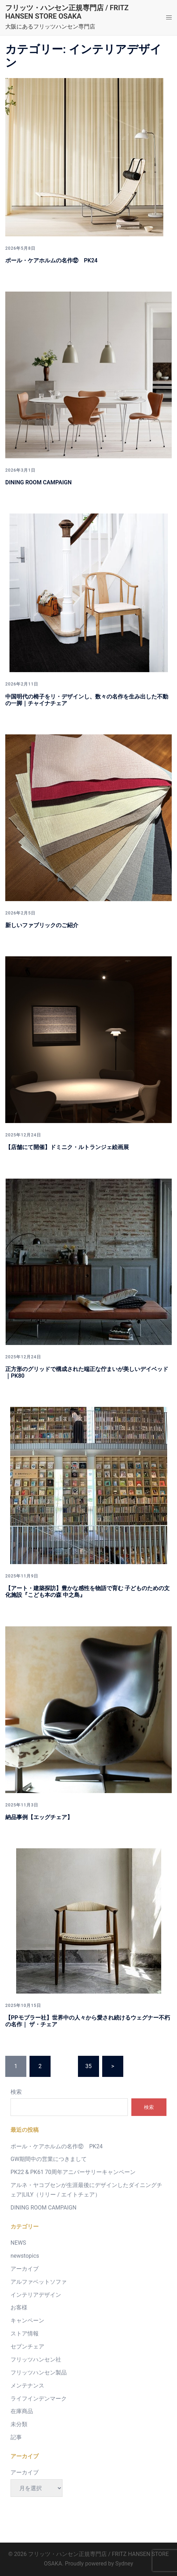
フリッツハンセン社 (36, 2359)
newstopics (25, 2255)
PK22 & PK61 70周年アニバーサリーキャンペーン (73, 2172)
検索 (16, 2092)
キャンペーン (27, 2320)
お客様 (19, 2307)
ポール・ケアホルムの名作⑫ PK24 (51, 260)
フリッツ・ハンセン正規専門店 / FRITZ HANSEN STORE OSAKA (67, 12)
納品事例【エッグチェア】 (39, 1817)
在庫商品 (22, 2411)
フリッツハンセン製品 (39, 2372)
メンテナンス (27, 2385)
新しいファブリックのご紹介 (41, 925)
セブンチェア (27, 2346)
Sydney (124, 2563)
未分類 (19, 2424)
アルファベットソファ (39, 2281)
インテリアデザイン (36, 2294)
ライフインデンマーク (39, 2398)
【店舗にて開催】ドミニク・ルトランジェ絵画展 (67, 1147)
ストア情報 (25, 2333)
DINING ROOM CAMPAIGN (38, 482)
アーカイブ (25, 2268)
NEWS (18, 2242)
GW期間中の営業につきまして (49, 2159)
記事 (16, 2437)
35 (88, 2066)
